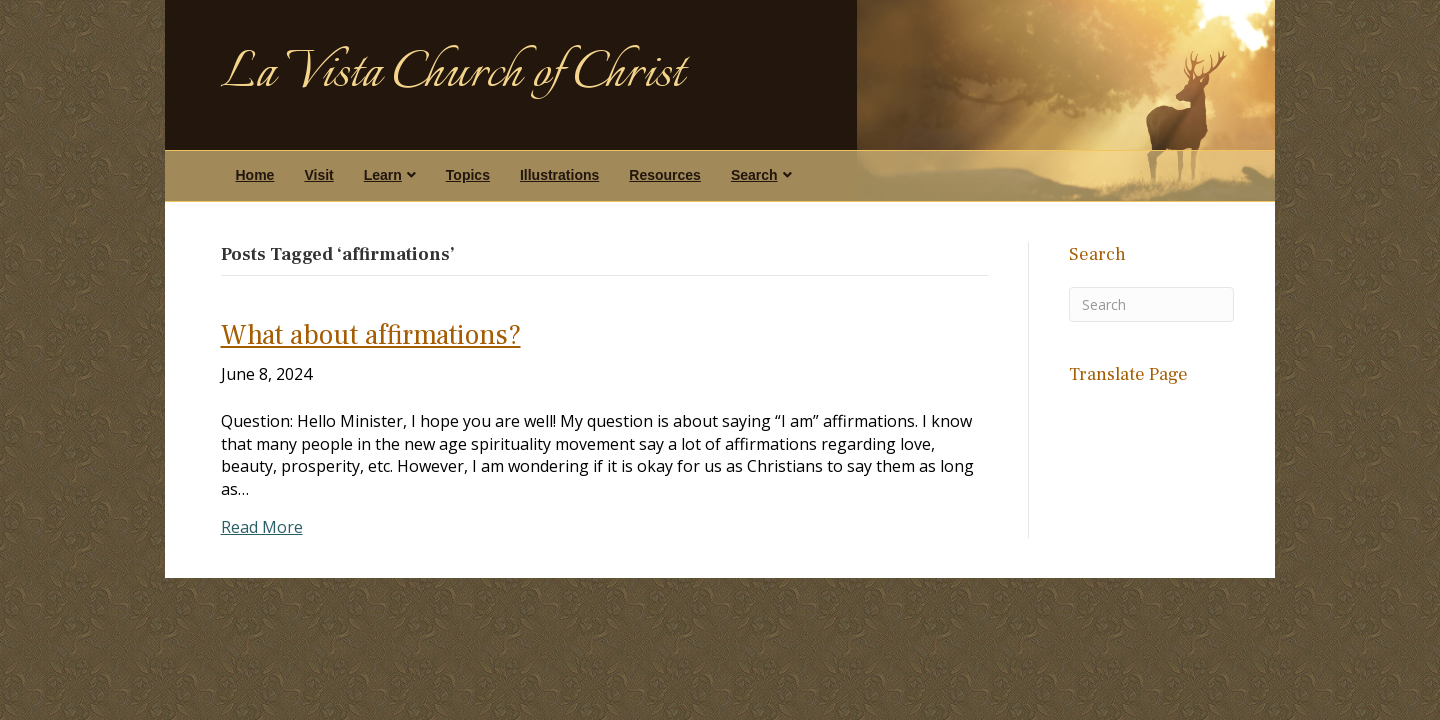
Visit (318, 175)
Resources (665, 175)
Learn (383, 175)
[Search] (1152, 304)
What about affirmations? (371, 335)
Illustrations (559, 175)
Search (754, 175)
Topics (468, 175)
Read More (262, 527)
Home (255, 175)
